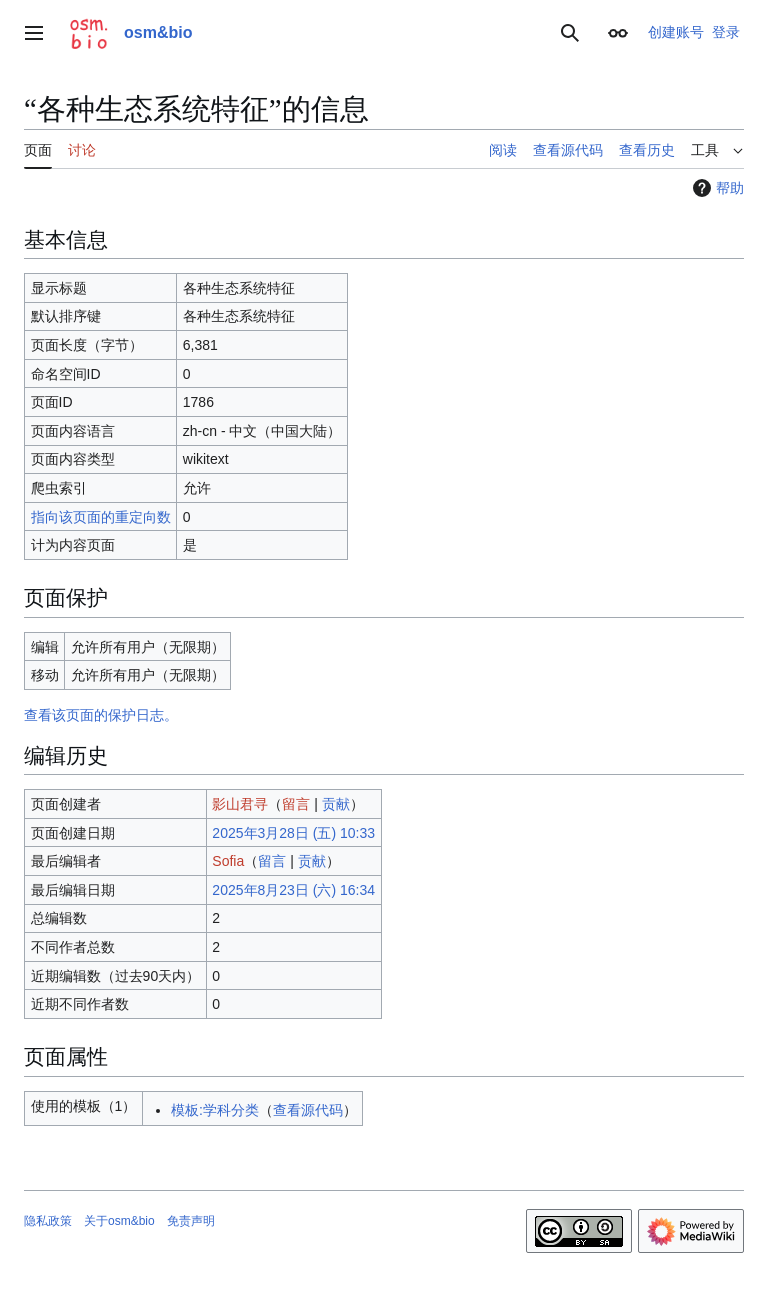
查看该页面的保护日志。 (101, 715)
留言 (296, 804)
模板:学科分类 (215, 1110)
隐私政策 (48, 1221)
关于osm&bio (119, 1221)
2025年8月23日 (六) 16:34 (293, 890)
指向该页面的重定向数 (101, 517)
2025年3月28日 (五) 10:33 (293, 833)
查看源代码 (308, 1110)
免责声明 (191, 1221)
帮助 (716, 188)
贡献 (336, 804)
